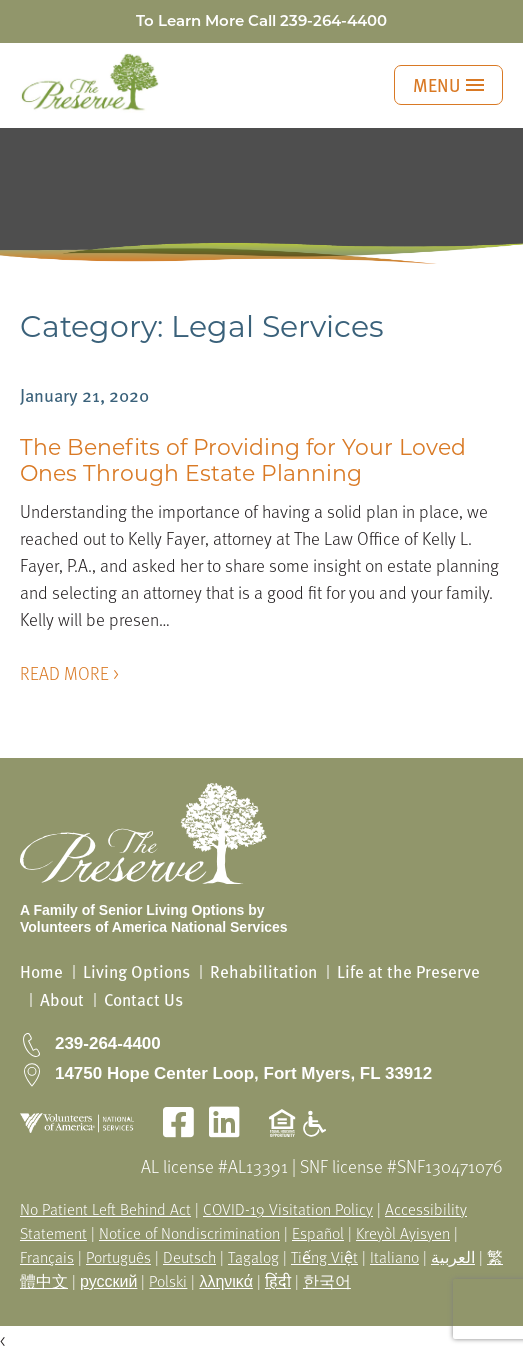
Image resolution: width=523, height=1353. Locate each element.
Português (118, 1257)
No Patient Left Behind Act (105, 1209)
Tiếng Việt (324, 1257)
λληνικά (226, 1281)
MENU (448, 84)
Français (47, 1257)
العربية (453, 1257)
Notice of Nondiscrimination (189, 1233)
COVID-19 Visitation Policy (288, 1209)
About (62, 999)
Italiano (394, 1257)
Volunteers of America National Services (154, 927)
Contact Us (143, 999)
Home (41, 971)
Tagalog (253, 1257)
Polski (168, 1281)
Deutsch (189, 1257)
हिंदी (278, 1281)
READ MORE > (69, 672)
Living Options (136, 971)
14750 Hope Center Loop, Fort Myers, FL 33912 (243, 1073)
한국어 (327, 1281)
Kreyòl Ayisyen (403, 1233)
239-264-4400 (333, 20)
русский (108, 1281)
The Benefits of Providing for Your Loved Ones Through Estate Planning (243, 460)
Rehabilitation (263, 971)
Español (318, 1233)
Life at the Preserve (408, 971)
